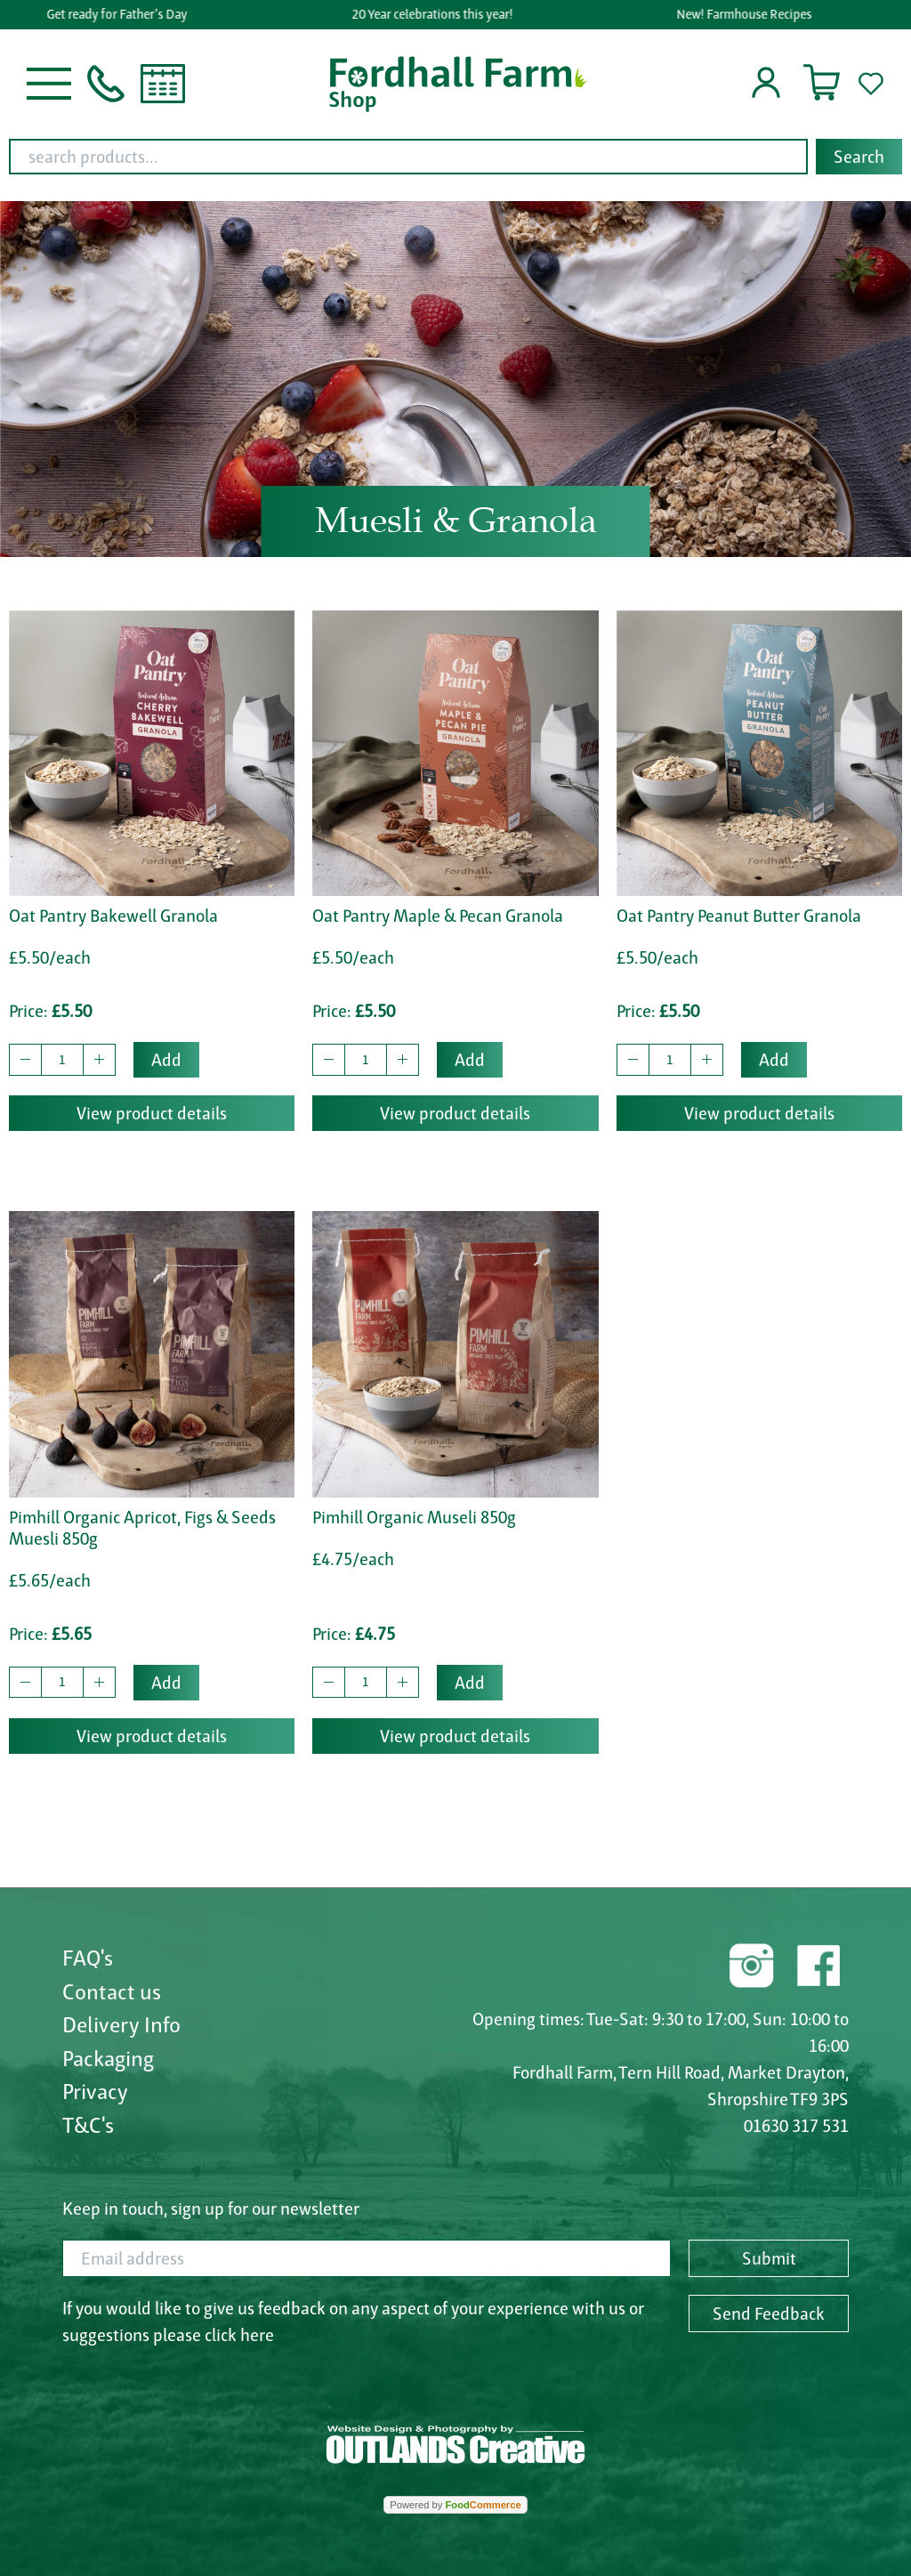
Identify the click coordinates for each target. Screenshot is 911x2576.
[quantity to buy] (62, 1060)
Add (166, 1059)
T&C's (88, 2125)
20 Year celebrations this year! (435, 14)
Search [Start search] (859, 156)
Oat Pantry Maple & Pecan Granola (437, 915)
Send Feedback (769, 2313)
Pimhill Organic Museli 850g (414, 1517)
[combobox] (455, 156)
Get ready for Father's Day (121, 14)
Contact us (111, 1991)
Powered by (455, 2504)
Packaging (108, 2058)
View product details (152, 1113)
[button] (49, 82)
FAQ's (87, 1957)
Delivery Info (121, 2024)
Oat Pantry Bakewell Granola (113, 915)
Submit (769, 2258)
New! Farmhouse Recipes (747, 14)
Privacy (95, 2091)
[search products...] (408, 156)
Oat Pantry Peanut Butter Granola (739, 915)
